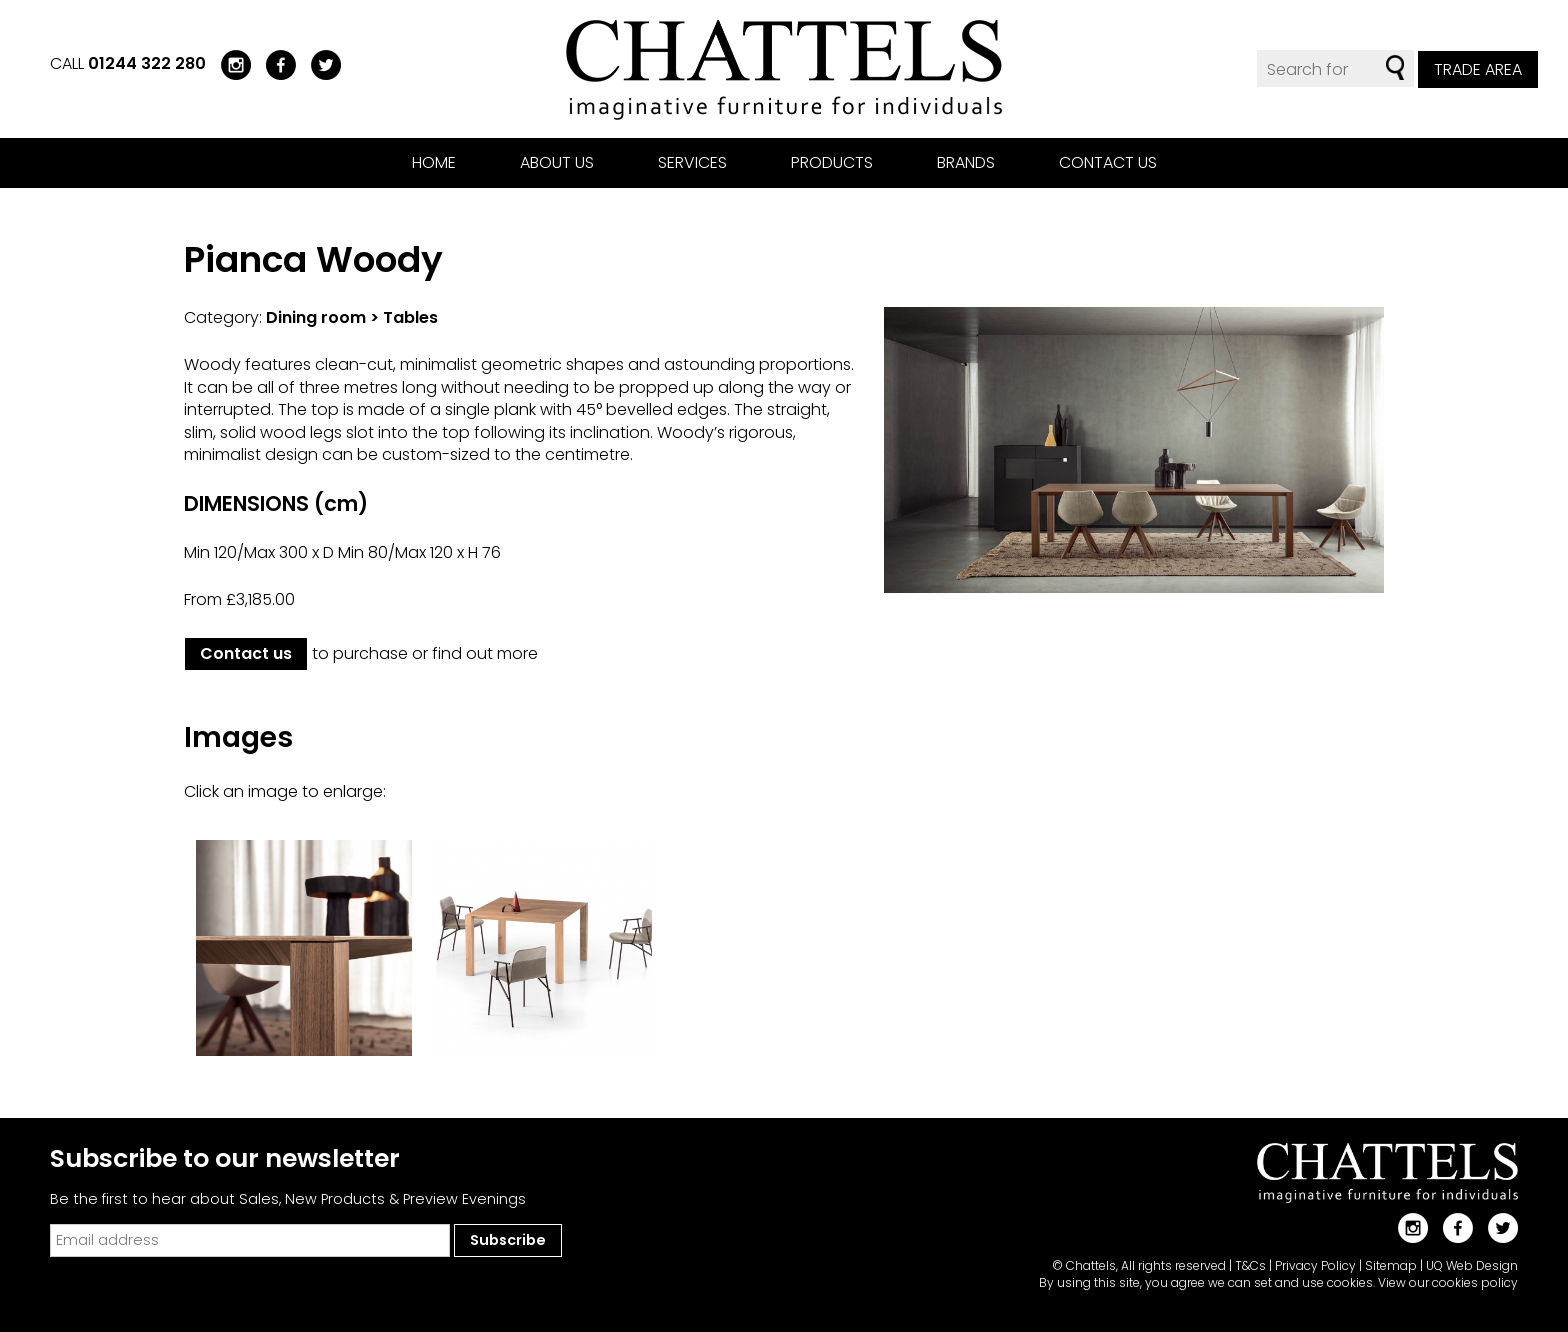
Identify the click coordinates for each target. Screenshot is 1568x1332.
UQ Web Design (1472, 1265)
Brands (966, 162)
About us (557, 162)
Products (832, 162)
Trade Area (1478, 69)
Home (434, 162)
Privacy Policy (1315, 1265)
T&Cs (1250, 1265)
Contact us (1108, 162)
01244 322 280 (147, 63)
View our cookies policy (1448, 1282)
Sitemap (1391, 1265)
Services (692, 162)
